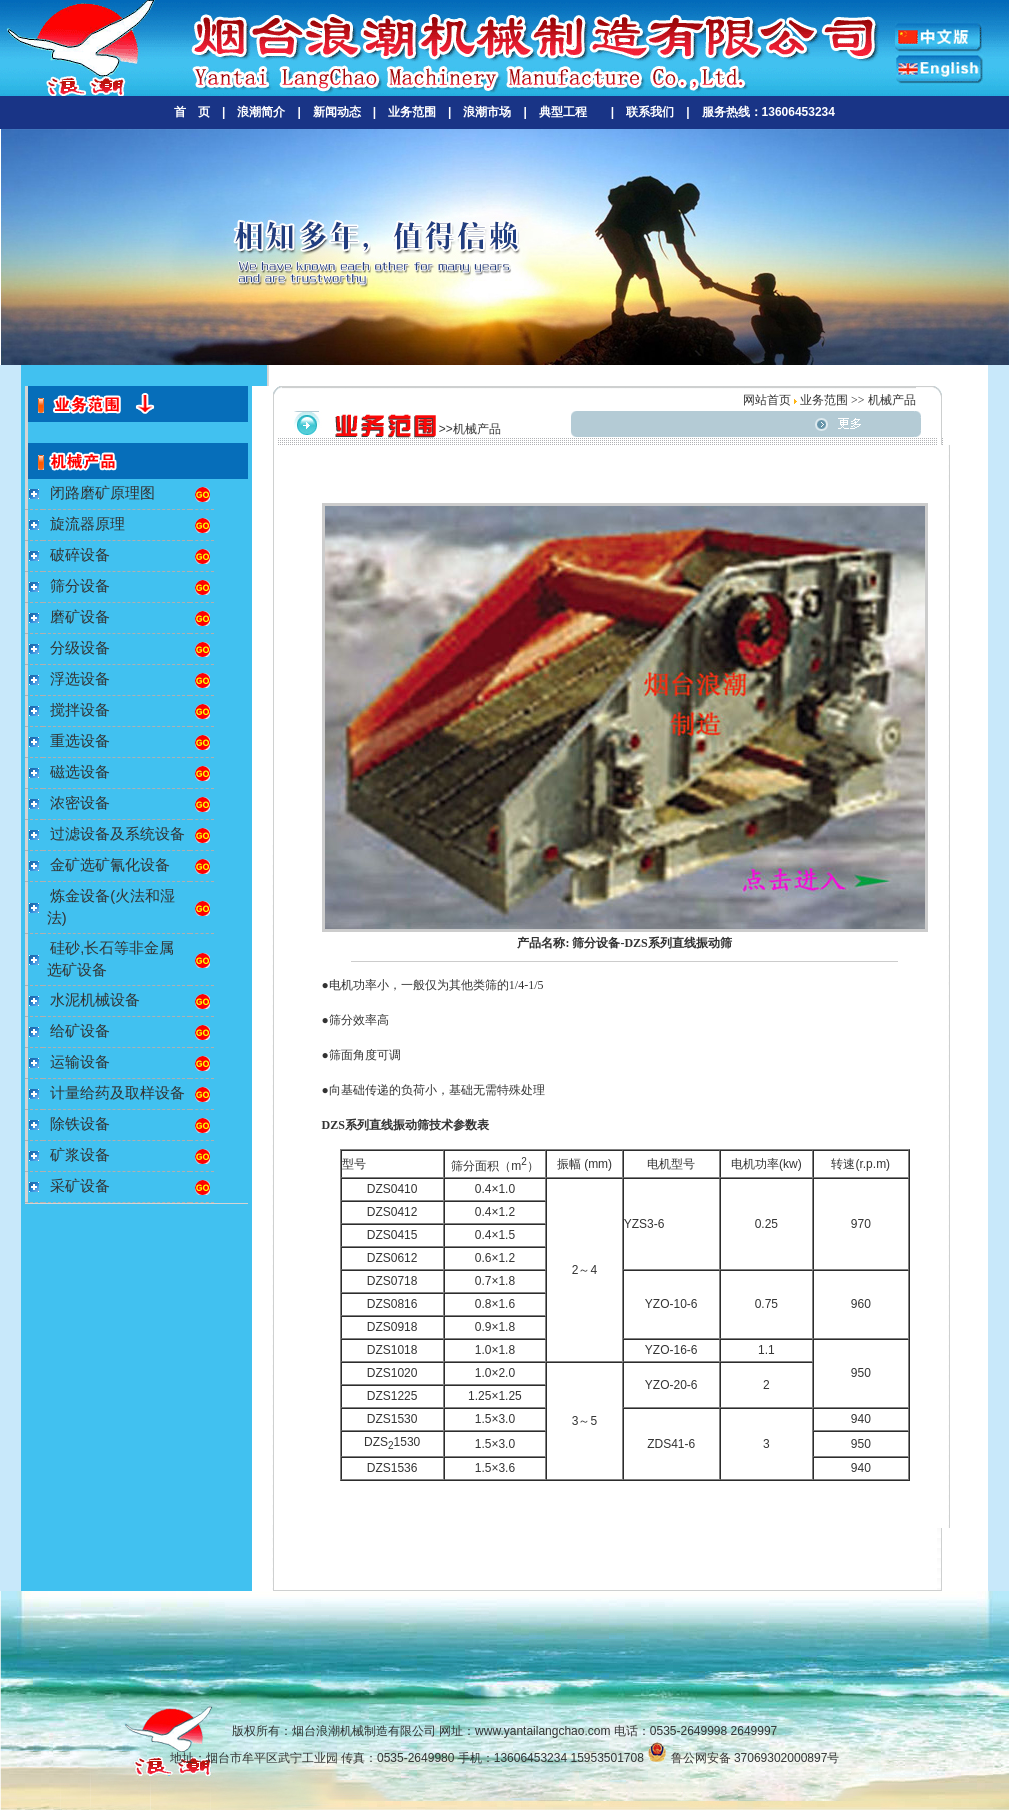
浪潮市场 (487, 112)
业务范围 (412, 112)
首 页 (192, 112)
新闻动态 (337, 112)
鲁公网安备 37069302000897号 (743, 1758)
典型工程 (563, 112)
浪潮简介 (261, 112)
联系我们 (650, 112)
